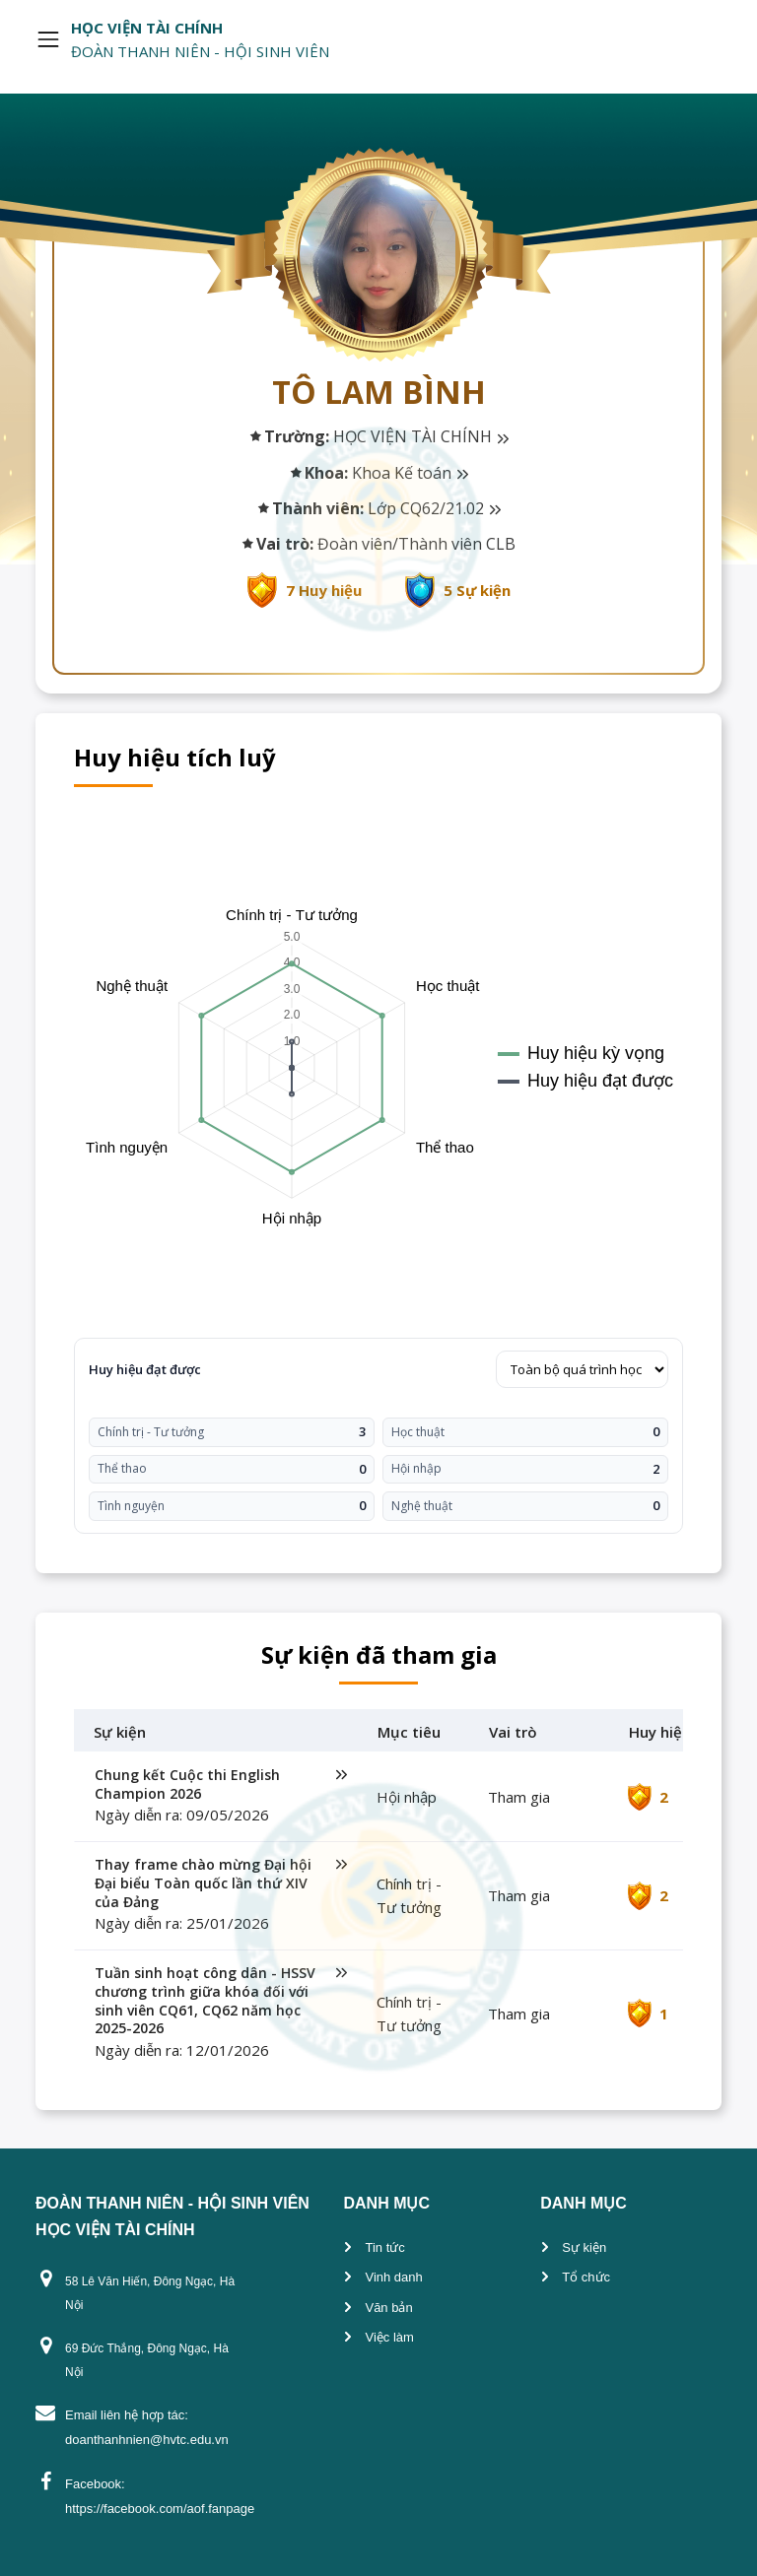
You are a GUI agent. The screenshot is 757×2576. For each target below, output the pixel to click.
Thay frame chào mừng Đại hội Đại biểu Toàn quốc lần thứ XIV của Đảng (221, 1883)
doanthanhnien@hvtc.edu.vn (147, 2439)
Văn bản (388, 2307)
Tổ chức (586, 2277)
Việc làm (389, 2337)
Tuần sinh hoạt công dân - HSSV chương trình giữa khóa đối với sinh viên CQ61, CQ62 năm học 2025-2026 (221, 2000)
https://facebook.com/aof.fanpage (159, 2508)
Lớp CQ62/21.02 (434, 508)
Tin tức (384, 2247)
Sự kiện (584, 2247)
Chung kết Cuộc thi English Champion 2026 (221, 1784)
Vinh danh (393, 2277)
